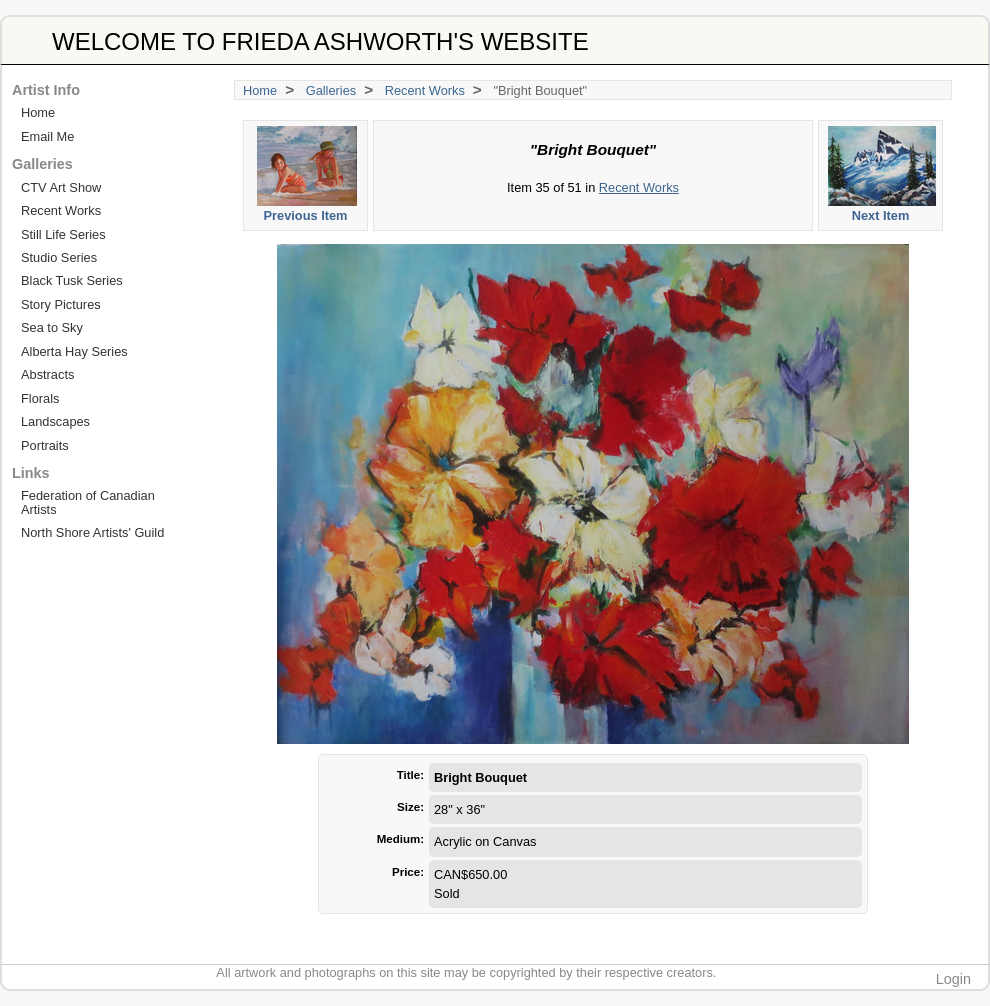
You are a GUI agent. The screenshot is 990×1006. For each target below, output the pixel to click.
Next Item (881, 174)
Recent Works (425, 90)
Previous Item (306, 174)
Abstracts (47, 374)
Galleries (331, 90)
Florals (40, 398)
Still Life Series (63, 234)
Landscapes (55, 421)
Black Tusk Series (72, 280)
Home (260, 90)
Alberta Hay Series (74, 351)
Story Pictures (61, 304)
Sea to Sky (52, 327)
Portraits (45, 445)
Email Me (47, 136)
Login (953, 979)
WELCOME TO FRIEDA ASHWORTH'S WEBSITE (320, 41)
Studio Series (59, 257)
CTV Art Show (61, 187)
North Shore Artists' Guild (92, 532)
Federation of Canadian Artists (88, 502)
